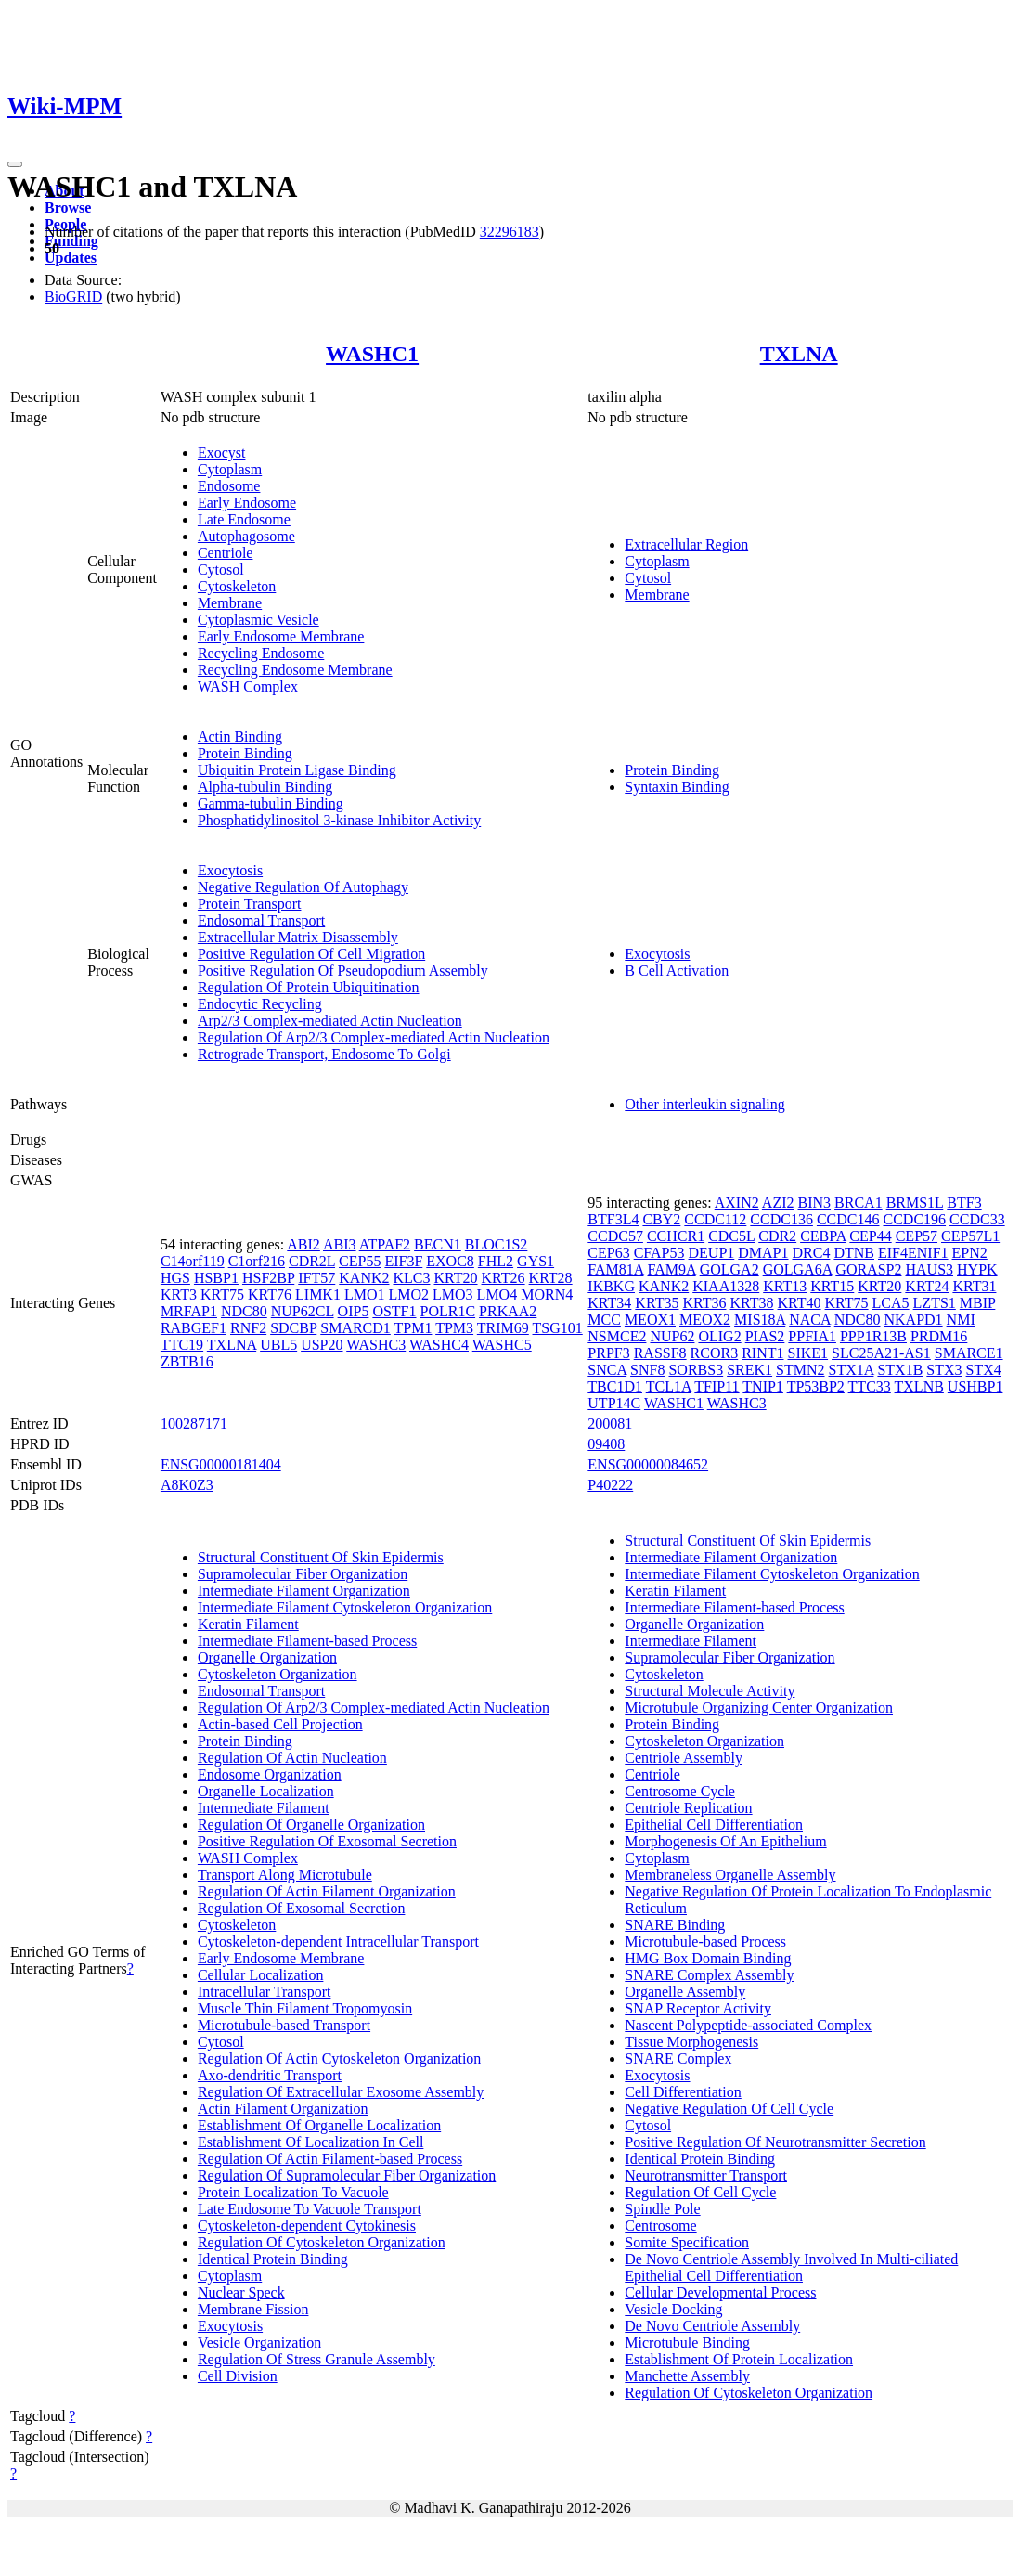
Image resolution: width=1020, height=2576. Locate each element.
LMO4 (497, 1294)
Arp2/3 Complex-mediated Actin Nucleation (330, 1021)
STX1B (900, 1370)
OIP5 (353, 1311)
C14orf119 (193, 1261)
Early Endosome (247, 503)
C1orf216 (256, 1261)
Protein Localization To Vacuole (293, 2192)
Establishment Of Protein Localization (739, 2359)
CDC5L (731, 1236)
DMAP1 (763, 1253)
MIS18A (759, 1319)
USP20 (321, 1345)
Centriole (225, 553)
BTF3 (964, 1202)
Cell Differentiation (683, 2092)
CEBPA (823, 1236)
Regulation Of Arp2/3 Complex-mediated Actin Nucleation (373, 1037)
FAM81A (615, 1269)
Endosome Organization (270, 1774)
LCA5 (891, 1303)
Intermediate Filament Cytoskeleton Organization (345, 1607)
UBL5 (278, 1345)
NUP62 (672, 1336)
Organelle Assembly (685, 1992)
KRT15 (832, 1286)
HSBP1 (216, 1278)
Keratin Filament (248, 1624)
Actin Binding (240, 736)
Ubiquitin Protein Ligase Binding (297, 770)
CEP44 (870, 1236)
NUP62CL (302, 1311)
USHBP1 (975, 1386)
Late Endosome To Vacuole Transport (309, 2209)
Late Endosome (244, 519)
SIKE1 (808, 1353)
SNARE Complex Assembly (709, 1975)
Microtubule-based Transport (284, 2025)
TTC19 (182, 1345)
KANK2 (364, 1278)
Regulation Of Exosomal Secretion (302, 1908)
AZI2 (778, 1202)
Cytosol (221, 569)
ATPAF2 (384, 1244)
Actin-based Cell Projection (280, 1724)
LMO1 (364, 1294)
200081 (609, 1423)
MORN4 (547, 1294)
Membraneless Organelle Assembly (730, 1875)
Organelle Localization (266, 1791)
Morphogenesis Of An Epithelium (725, 1841)
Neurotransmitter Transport (706, 2175)
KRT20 (455, 1278)
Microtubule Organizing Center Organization (759, 1707)
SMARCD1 (355, 1328)
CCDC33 (977, 1219)
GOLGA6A (798, 1269)
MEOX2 (704, 1319)
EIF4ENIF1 (913, 1253)
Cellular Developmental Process (720, 2292)
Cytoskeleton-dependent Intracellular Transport (338, 1941)
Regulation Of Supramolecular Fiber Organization (347, 2175)
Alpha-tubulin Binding (265, 787)
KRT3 (179, 1294)
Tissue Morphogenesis (691, 2042)
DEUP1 (712, 1253)
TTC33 (869, 1386)
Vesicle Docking (673, 2309)
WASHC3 (376, 1345)
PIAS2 (765, 1336)
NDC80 (244, 1311)
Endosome (229, 486)
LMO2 (408, 1294)
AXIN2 (737, 1202)
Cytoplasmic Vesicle (258, 620)
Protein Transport (250, 904)
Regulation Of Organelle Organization (311, 1824)
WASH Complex (248, 686)
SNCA (606, 1370)
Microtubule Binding (687, 2342)
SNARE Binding (675, 1925)
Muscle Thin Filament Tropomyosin (305, 2008)
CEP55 (360, 1261)
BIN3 (815, 1202)
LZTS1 (934, 1303)
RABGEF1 (193, 1328)
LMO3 (453, 1294)
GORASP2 (868, 1269)
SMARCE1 (969, 1353)
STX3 (944, 1370)
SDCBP (293, 1328)
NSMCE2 (616, 1336)
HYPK (977, 1269)
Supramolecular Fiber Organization (302, 1574)
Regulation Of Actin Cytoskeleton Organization (339, 2058)
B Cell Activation (677, 970)
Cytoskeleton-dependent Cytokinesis (307, 2225)
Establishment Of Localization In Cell (311, 2142)
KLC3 (411, 1278)
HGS (175, 1278)
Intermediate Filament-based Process (307, 1641)
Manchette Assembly (687, 2376)
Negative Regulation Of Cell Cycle (729, 2108)
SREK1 (749, 1370)
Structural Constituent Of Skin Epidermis (321, 1557)
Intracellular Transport (264, 1992)
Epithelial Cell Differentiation (714, 1824)
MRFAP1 (189, 1311)
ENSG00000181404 (221, 1464)
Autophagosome (246, 536)
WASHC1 (372, 354)
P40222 (610, 1485)
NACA (809, 1319)
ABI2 (303, 1244)
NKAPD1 (913, 1319)
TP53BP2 (816, 1386)
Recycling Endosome (261, 653)
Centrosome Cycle (680, 1791)
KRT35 (656, 1303)
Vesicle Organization (259, 2342)
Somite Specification (687, 2242)
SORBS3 (695, 1370)
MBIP (978, 1303)
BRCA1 (858, 1202)
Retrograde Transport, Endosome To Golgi (324, 1054)
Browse (68, 207)
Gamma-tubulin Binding (270, 803)
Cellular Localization (261, 1975)
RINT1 (762, 1353)
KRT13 (785, 1286)
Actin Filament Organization (283, 2108)
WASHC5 (502, 1345)
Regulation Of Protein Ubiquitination (309, 987)
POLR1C (448, 1311)
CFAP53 (659, 1253)
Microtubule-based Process (705, 1941)
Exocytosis (230, 870)
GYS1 (535, 1261)
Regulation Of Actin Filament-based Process (330, 2159)
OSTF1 (394, 1311)
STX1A (851, 1370)
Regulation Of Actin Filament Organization (327, 1891)
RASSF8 (660, 1353)
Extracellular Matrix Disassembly (298, 937)
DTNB (853, 1253)
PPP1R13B (873, 1336)
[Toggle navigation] (14, 164)
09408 (606, 1444)
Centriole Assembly (683, 1758)
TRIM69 (503, 1328)
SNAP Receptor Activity (698, 2008)
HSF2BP (268, 1278)
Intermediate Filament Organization (304, 1591)
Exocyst (222, 452)
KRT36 (704, 1303)
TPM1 (413, 1328)
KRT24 (927, 1286)
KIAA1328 (725, 1286)
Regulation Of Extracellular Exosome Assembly (341, 2092)
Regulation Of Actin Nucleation (292, 1758)
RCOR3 (715, 1353)
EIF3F (403, 1261)
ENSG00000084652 (647, 1464)
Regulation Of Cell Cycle (700, 2192)
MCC (604, 1319)
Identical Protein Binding (273, 2259)
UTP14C (613, 1403)
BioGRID (73, 296)
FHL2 (495, 1261)
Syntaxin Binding (677, 787)
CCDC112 (715, 1219)
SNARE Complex (678, 2058)
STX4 (983, 1370)
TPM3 (454, 1328)
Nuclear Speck (241, 2292)
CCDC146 (848, 1219)
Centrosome (660, 2225)
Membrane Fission (253, 2309)
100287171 (194, 1423)
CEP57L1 (970, 1236)
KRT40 (799, 1303)
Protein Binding (245, 753)
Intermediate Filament (263, 1808)
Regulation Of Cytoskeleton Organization (321, 2242)
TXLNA (799, 354)
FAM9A (671, 1269)
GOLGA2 (729, 1269)
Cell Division (238, 2376)
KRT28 (551, 1278)
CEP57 (916, 1236)
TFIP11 (716, 1386)
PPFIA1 (812, 1336)
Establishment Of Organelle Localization (319, 2125)
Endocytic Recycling (260, 1004)
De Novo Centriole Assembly (712, 2326)
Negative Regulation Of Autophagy (303, 887)
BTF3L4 (613, 1219)
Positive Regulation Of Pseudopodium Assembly (343, 970)
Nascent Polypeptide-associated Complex (748, 2025)
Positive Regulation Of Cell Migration (311, 954)
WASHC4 (439, 1345)
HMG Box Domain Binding (708, 1958)
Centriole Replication (688, 1808)
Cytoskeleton (237, 586)
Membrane (230, 603)
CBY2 (661, 1219)
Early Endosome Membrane (281, 636)
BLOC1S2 (496, 1244)
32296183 (509, 231)
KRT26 (503, 1278)
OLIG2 (719, 1336)
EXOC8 (450, 1261)
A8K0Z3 (187, 1485)
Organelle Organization (267, 1657)
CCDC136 (781, 1219)
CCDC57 (615, 1236)
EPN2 (970, 1253)
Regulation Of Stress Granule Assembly (316, 2359)
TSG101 (558, 1328)
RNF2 (248, 1328)
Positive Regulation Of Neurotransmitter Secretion (775, 2142)
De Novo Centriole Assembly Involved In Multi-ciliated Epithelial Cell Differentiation (791, 2267)
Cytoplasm (230, 469)
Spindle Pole (662, 2209)
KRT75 (222, 1294)
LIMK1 (318, 1294)
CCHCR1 (675, 1236)
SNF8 (647, 1370)
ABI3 (339, 1244)
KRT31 (974, 1286)
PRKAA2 (507, 1311)
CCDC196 (914, 1219)
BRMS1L (915, 1202)
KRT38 (751, 1303)
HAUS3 (929, 1269)
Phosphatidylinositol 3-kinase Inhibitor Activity (339, 820)
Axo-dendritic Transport (270, 2075)
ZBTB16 (187, 1361)
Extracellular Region (686, 544)
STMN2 (800, 1370)
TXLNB (919, 1386)
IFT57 (316, 1278)
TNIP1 (762, 1386)
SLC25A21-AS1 (881, 1353)
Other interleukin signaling (704, 1104)
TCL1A (668, 1386)
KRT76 (269, 1294)
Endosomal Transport (261, 920)
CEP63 (608, 1253)
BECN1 (437, 1244)
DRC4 (812, 1253)
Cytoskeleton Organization (277, 1674)
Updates (71, 257)
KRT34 (609, 1303)
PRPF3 (608, 1353)
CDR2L (312, 1261)
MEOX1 (650, 1319)
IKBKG (611, 1286)
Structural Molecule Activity (709, 1691)
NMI (961, 1319)
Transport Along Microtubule (285, 1875)
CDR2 (777, 1236)
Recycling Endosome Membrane (295, 670)
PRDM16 (938, 1336)
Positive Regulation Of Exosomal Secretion (327, 1841)
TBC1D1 (614, 1386)
